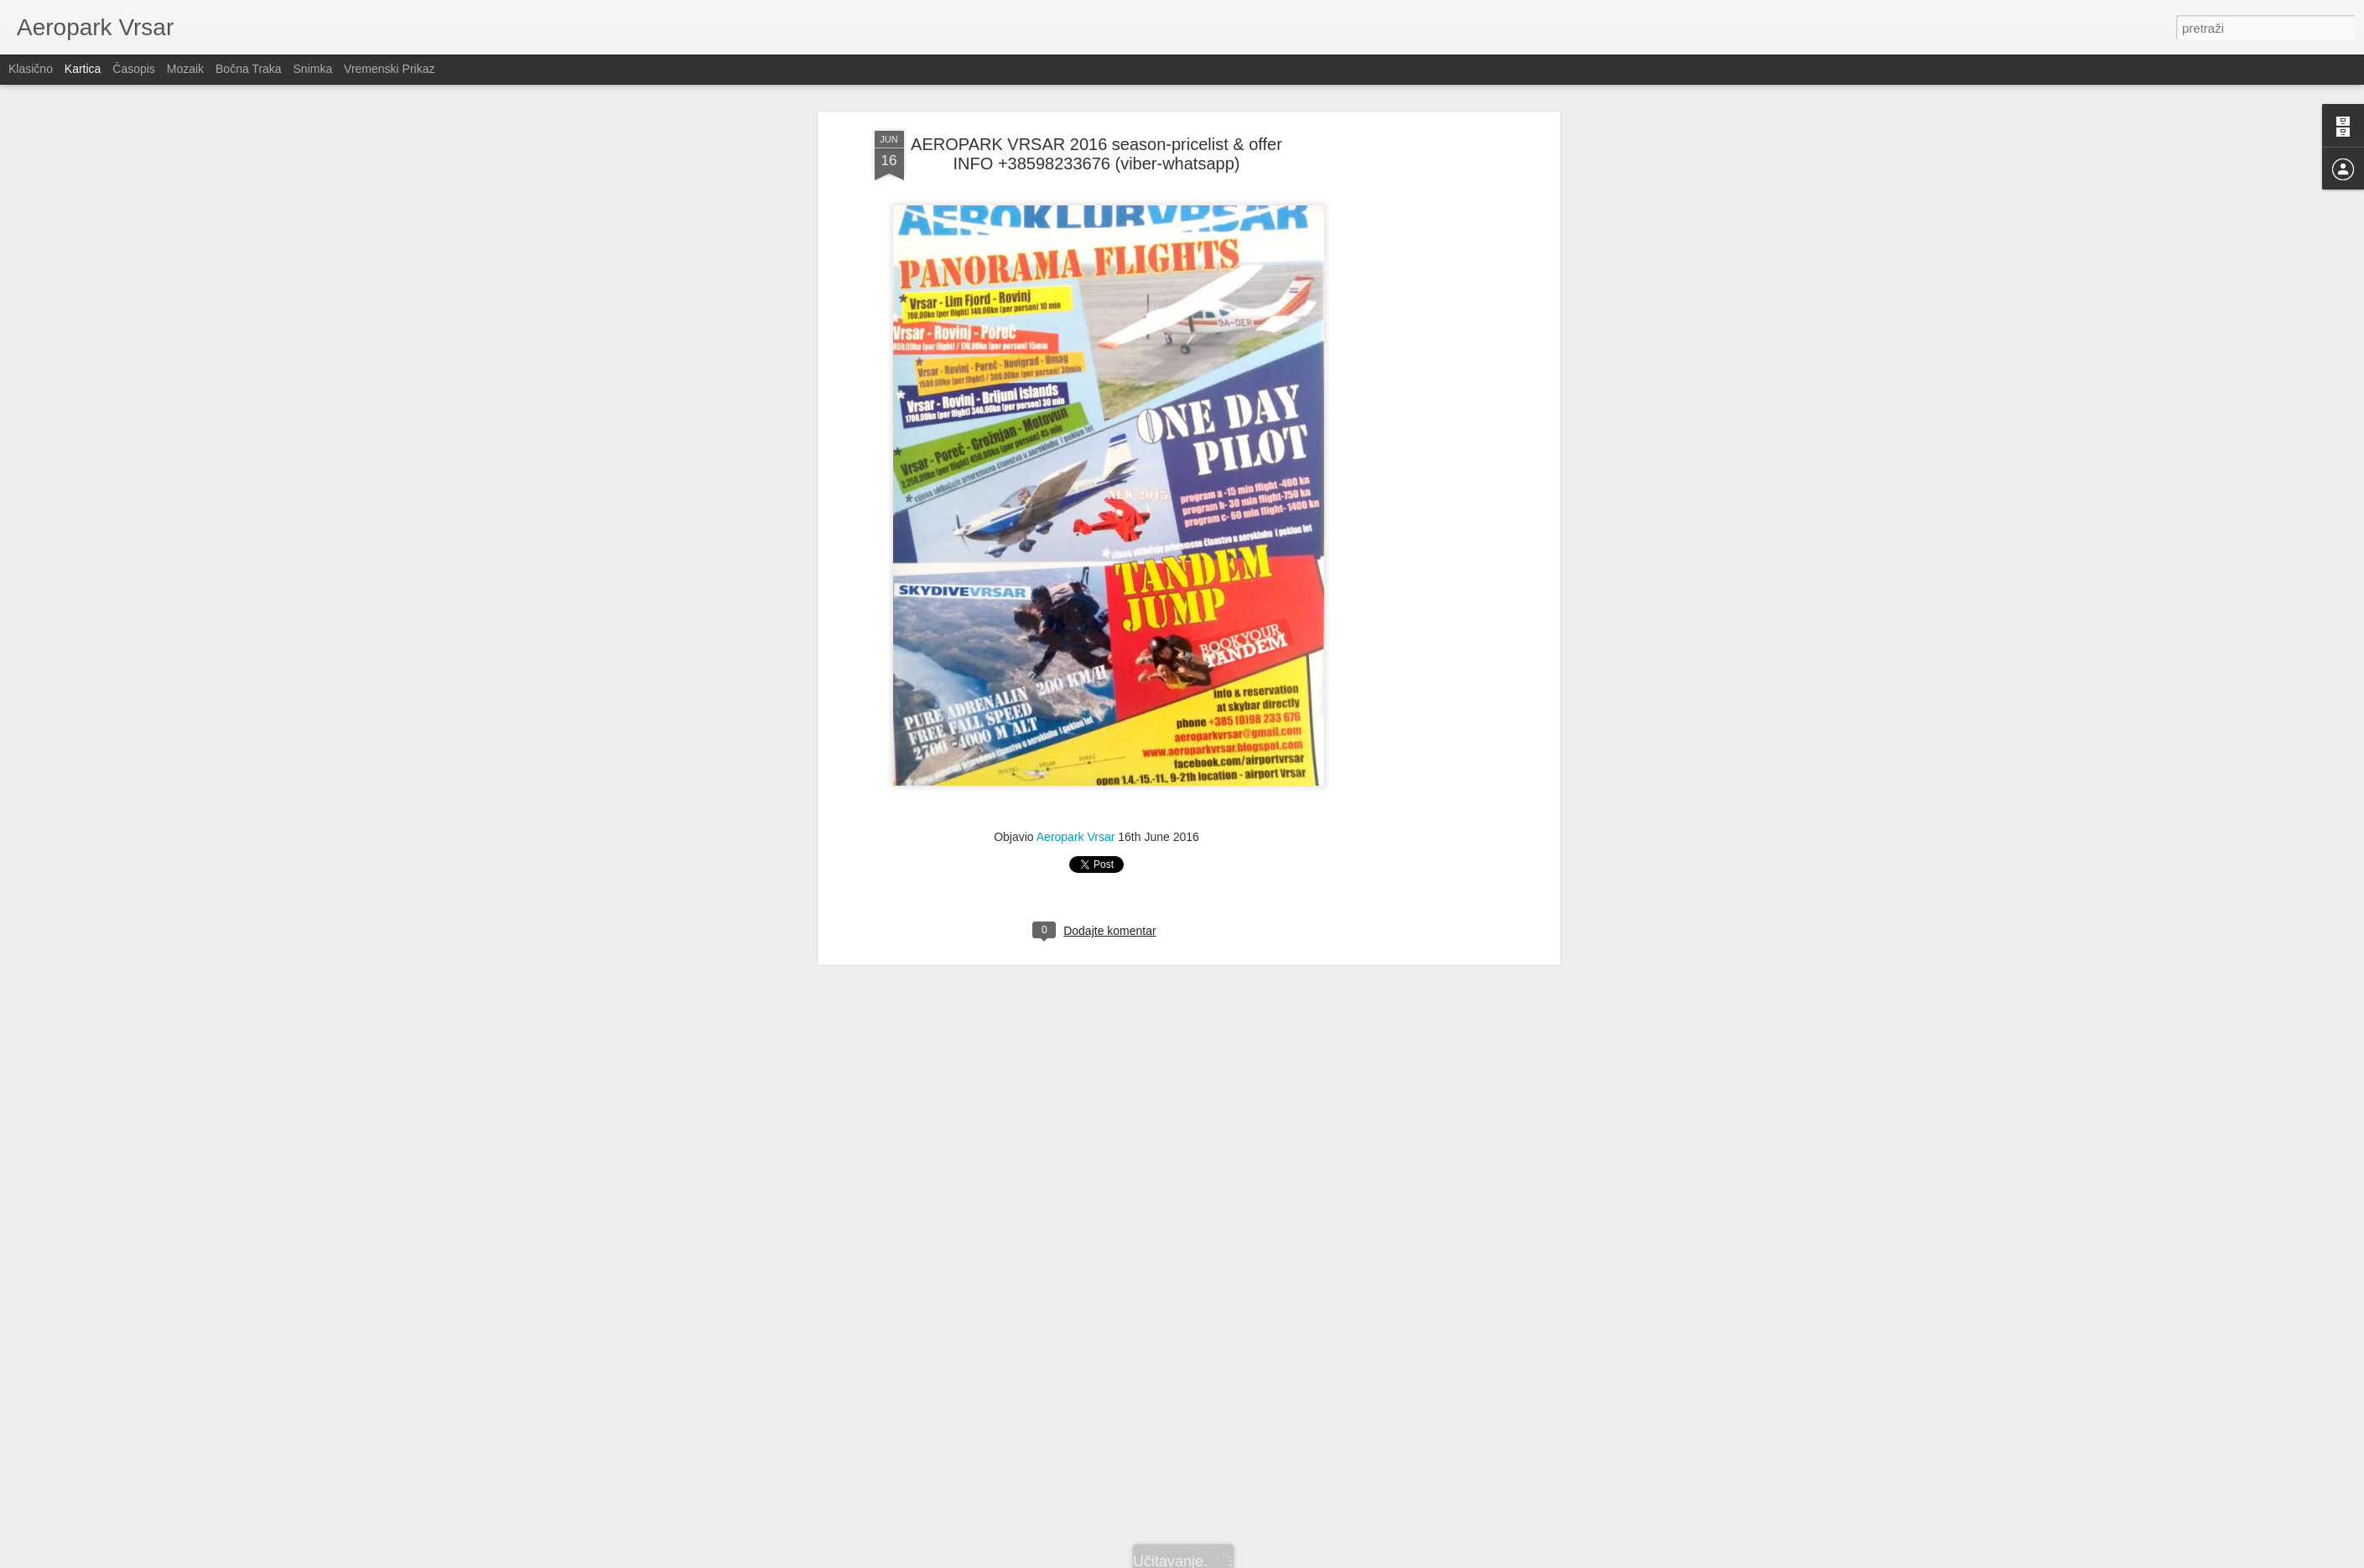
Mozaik (185, 68)
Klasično (30, 68)
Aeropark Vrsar (1076, 531)
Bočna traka (249, 68)
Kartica (83, 68)
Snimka (313, 68)
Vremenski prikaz (389, 68)
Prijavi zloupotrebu (1277, 1559)
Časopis (133, 68)
